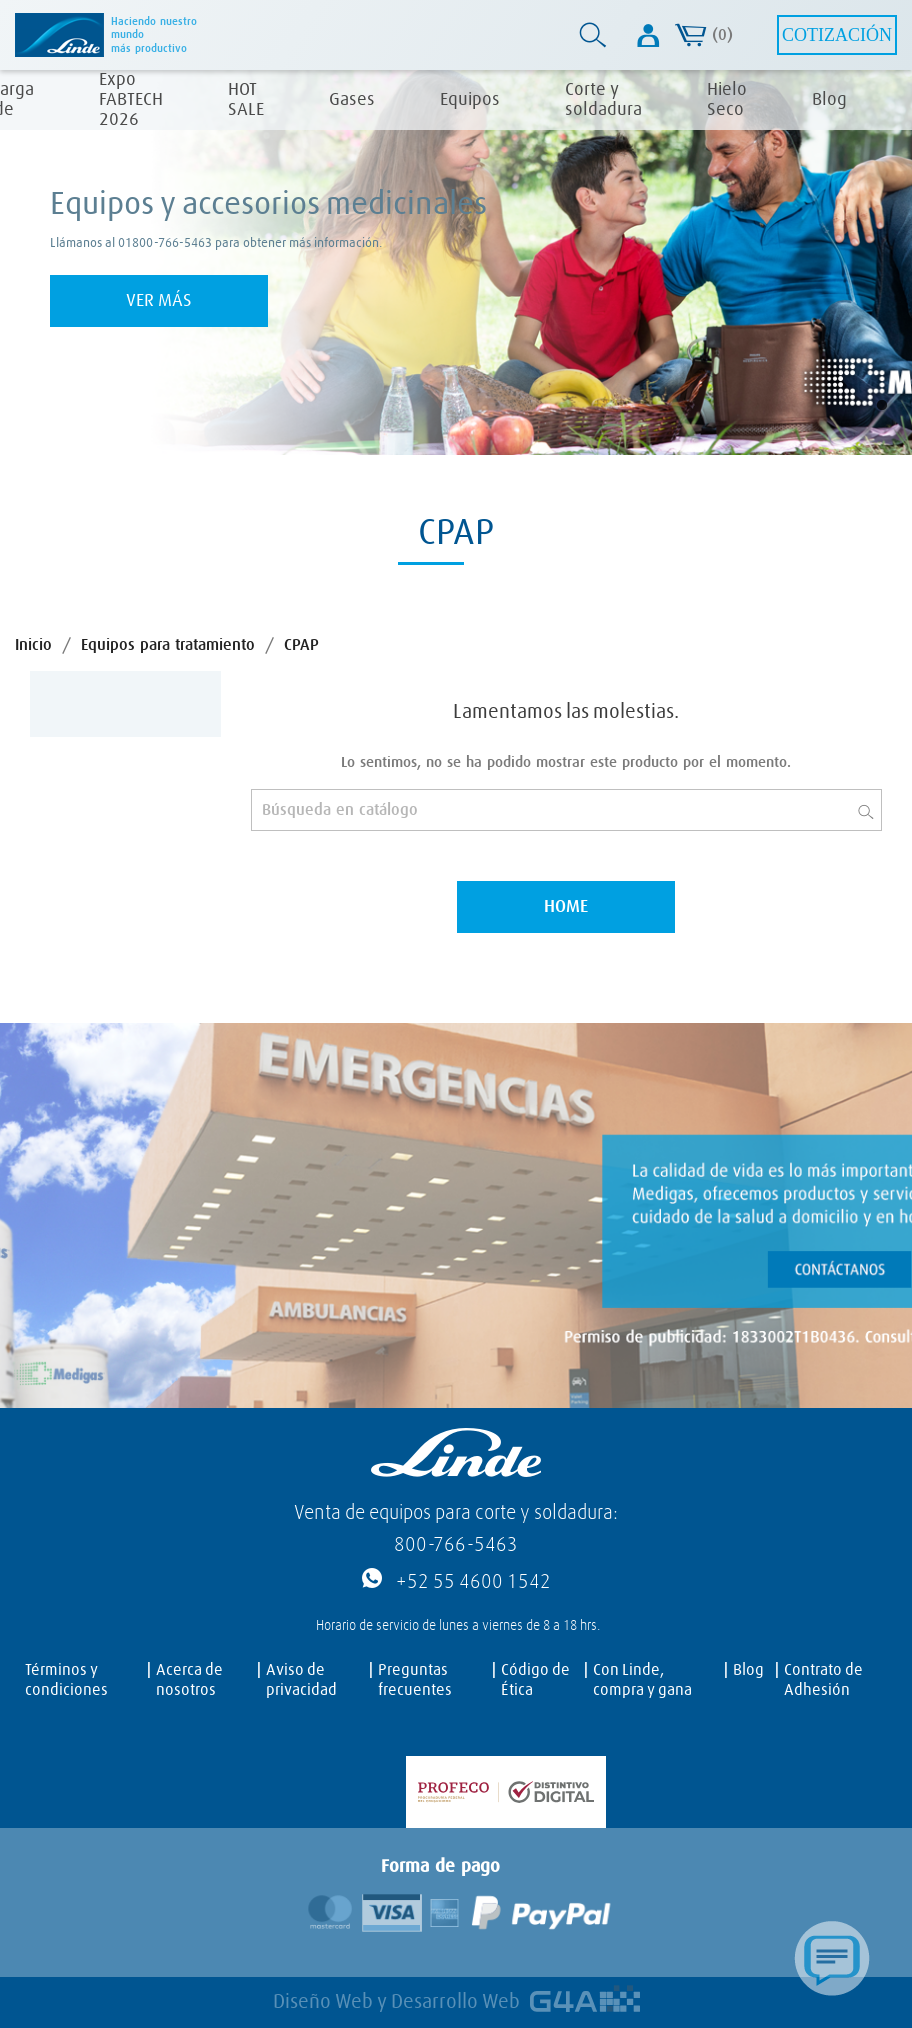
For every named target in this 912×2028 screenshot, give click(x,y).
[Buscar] (567, 810)
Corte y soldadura (603, 100)
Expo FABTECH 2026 (131, 100)
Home (566, 907)
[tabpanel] (456, 262)
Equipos (470, 100)
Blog (829, 100)
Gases (352, 100)
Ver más (159, 301)
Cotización (837, 35)
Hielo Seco (727, 100)
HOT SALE (246, 100)
